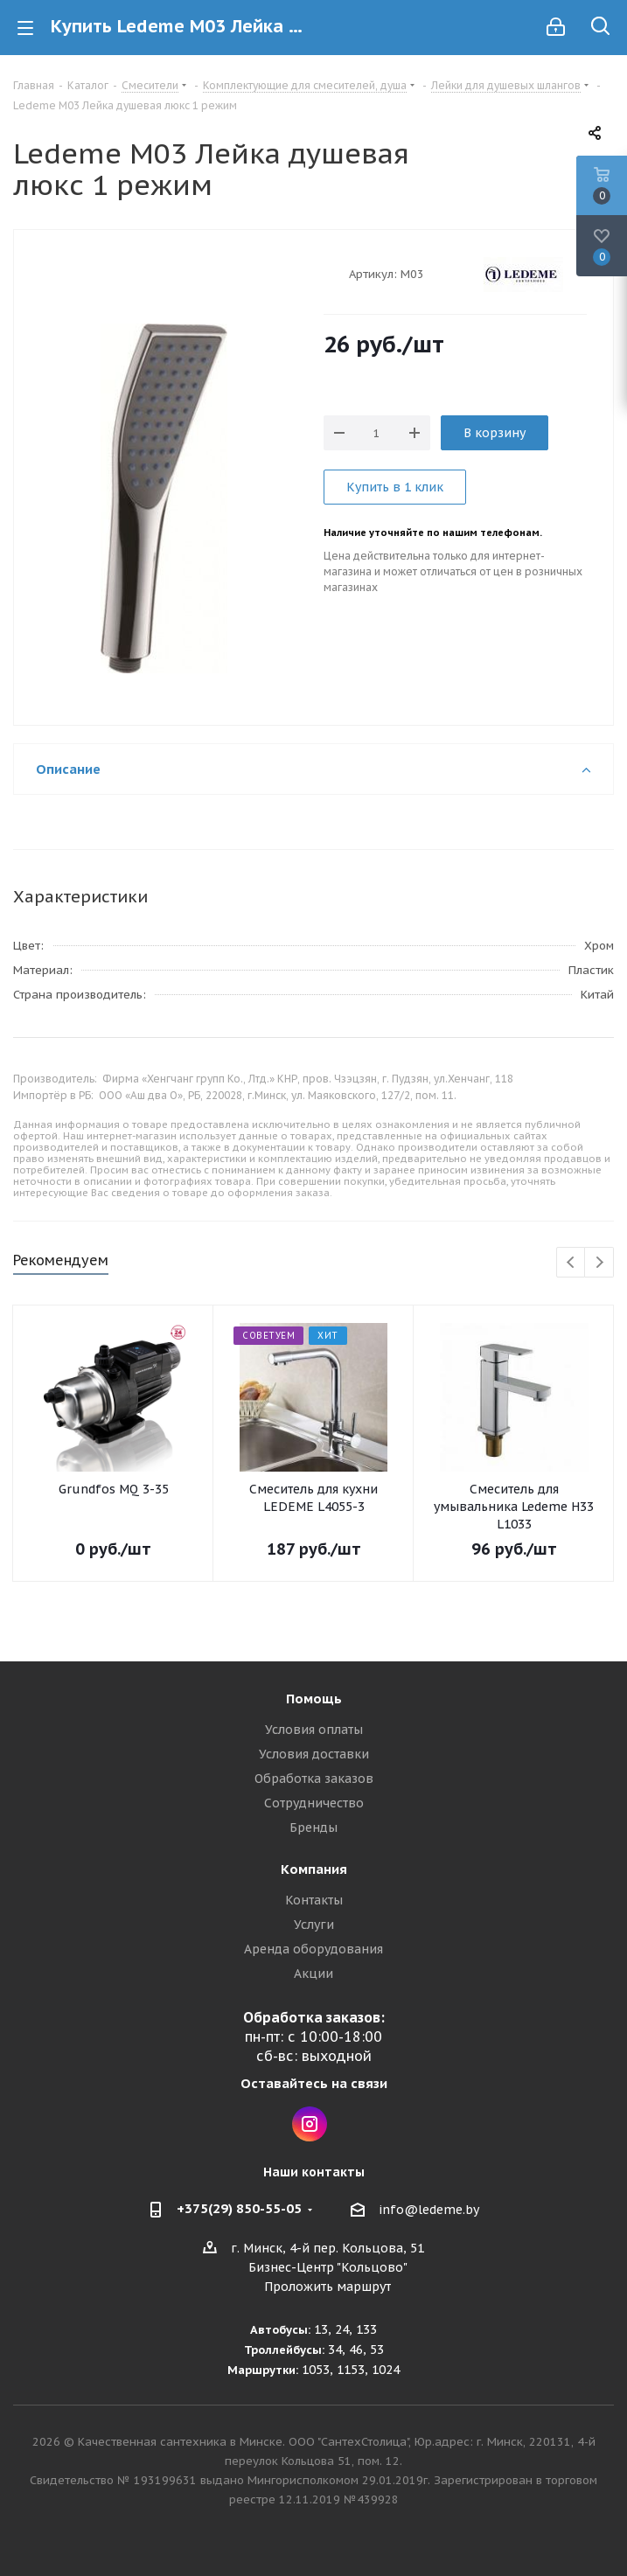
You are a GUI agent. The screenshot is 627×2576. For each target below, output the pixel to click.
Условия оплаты (314, 1729)
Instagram (309, 2123)
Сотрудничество (314, 1803)
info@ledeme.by (429, 2209)
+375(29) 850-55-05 (239, 2208)
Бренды (313, 1827)
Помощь (314, 1698)
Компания (314, 1869)
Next (599, 1263)
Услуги (314, 1924)
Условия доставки (314, 1754)
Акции (313, 1973)
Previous (571, 1263)
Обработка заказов (313, 1778)
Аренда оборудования (313, 1949)
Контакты (314, 1900)
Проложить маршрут (327, 2286)
